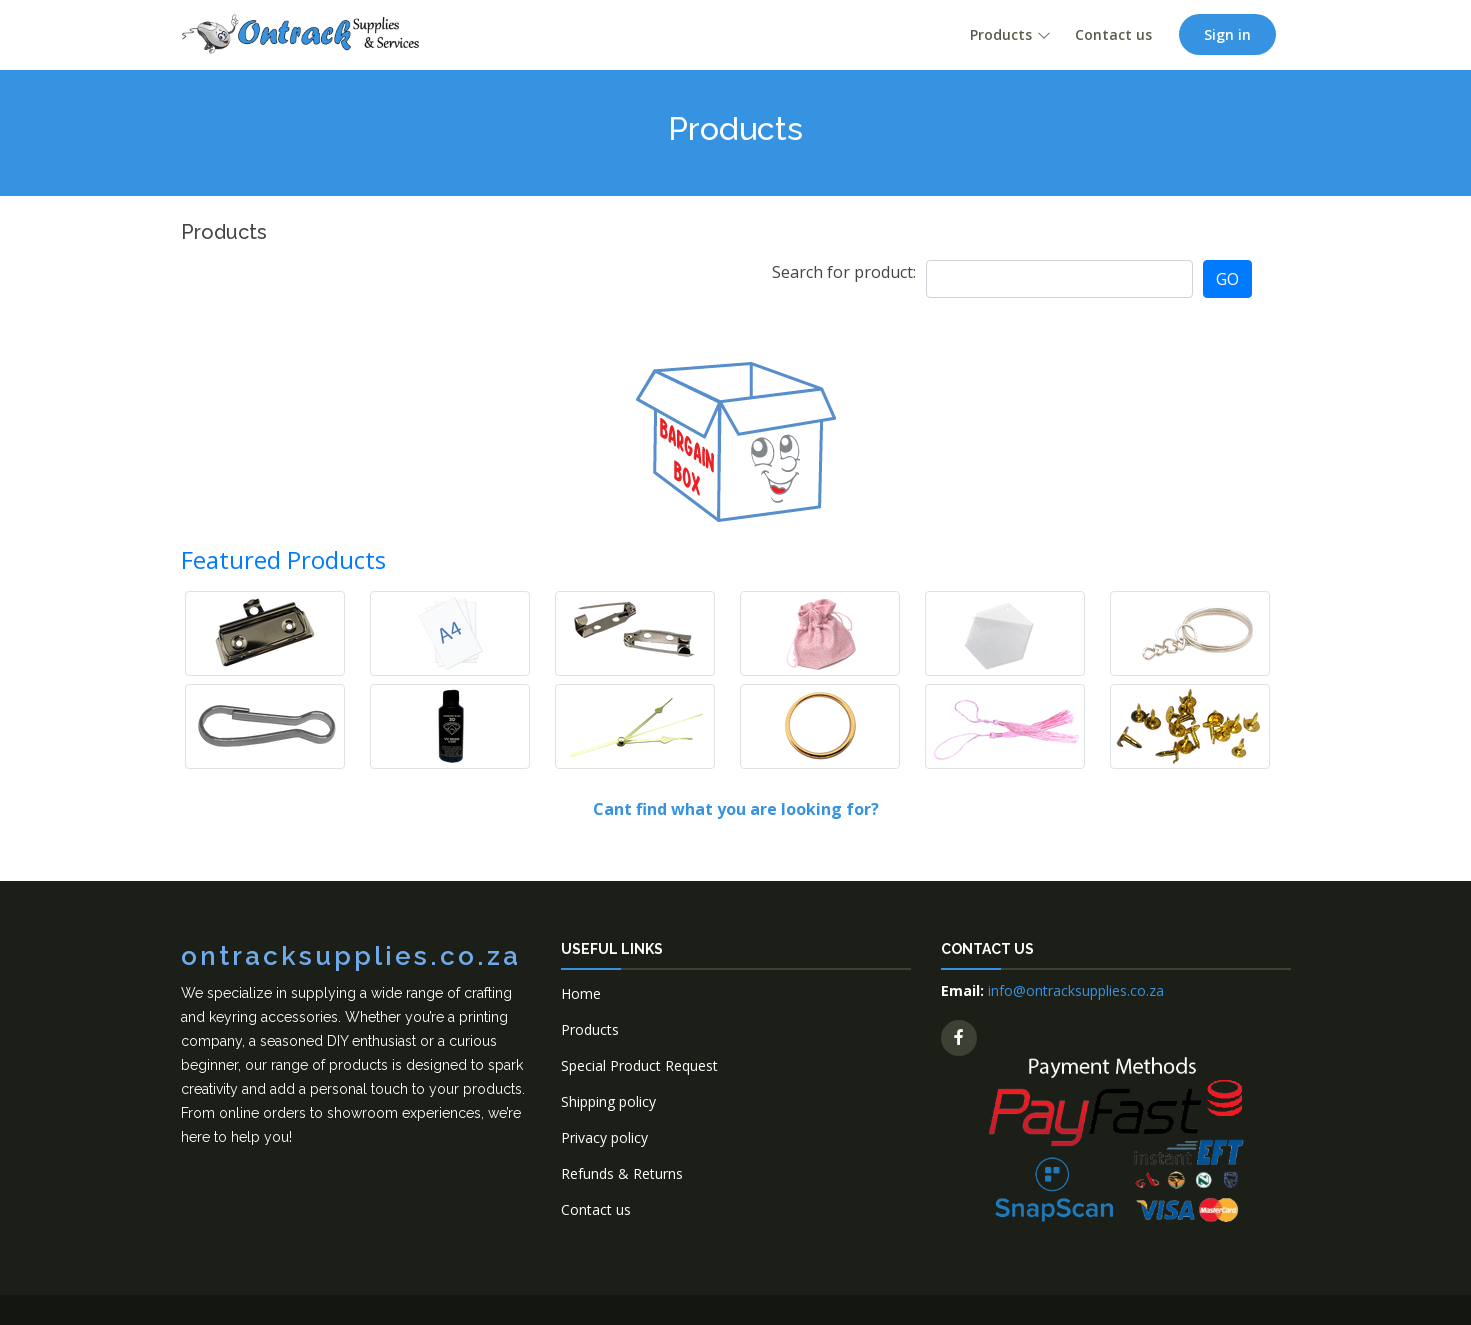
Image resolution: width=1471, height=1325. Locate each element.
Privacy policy (604, 1137)
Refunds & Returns (622, 1173)
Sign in (1227, 34)
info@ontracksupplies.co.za (1076, 990)
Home (581, 993)
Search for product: (844, 272)
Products (1001, 34)
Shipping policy (608, 1101)
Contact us (1113, 34)
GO (1227, 279)
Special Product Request (639, 1065)
